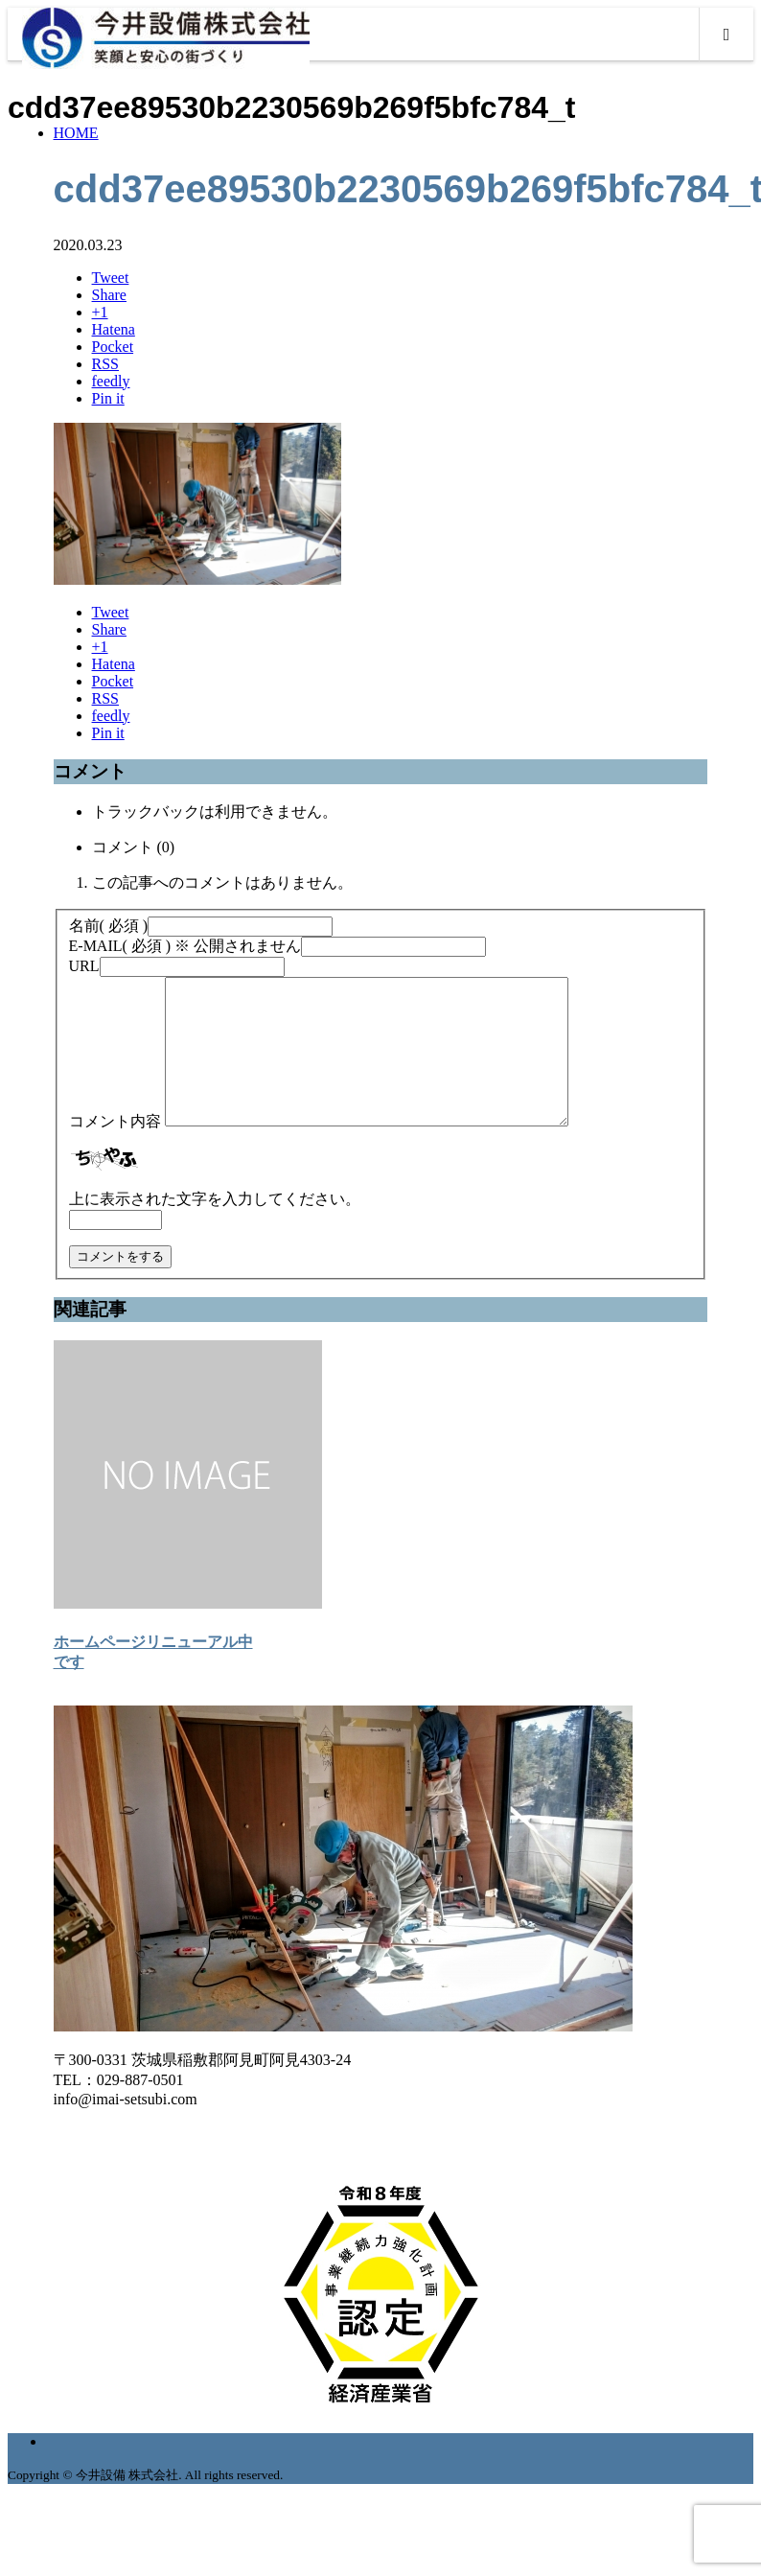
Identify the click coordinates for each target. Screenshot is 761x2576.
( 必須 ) (109, 925)
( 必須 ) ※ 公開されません (185, 946)
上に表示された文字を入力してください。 (214, 1227)
